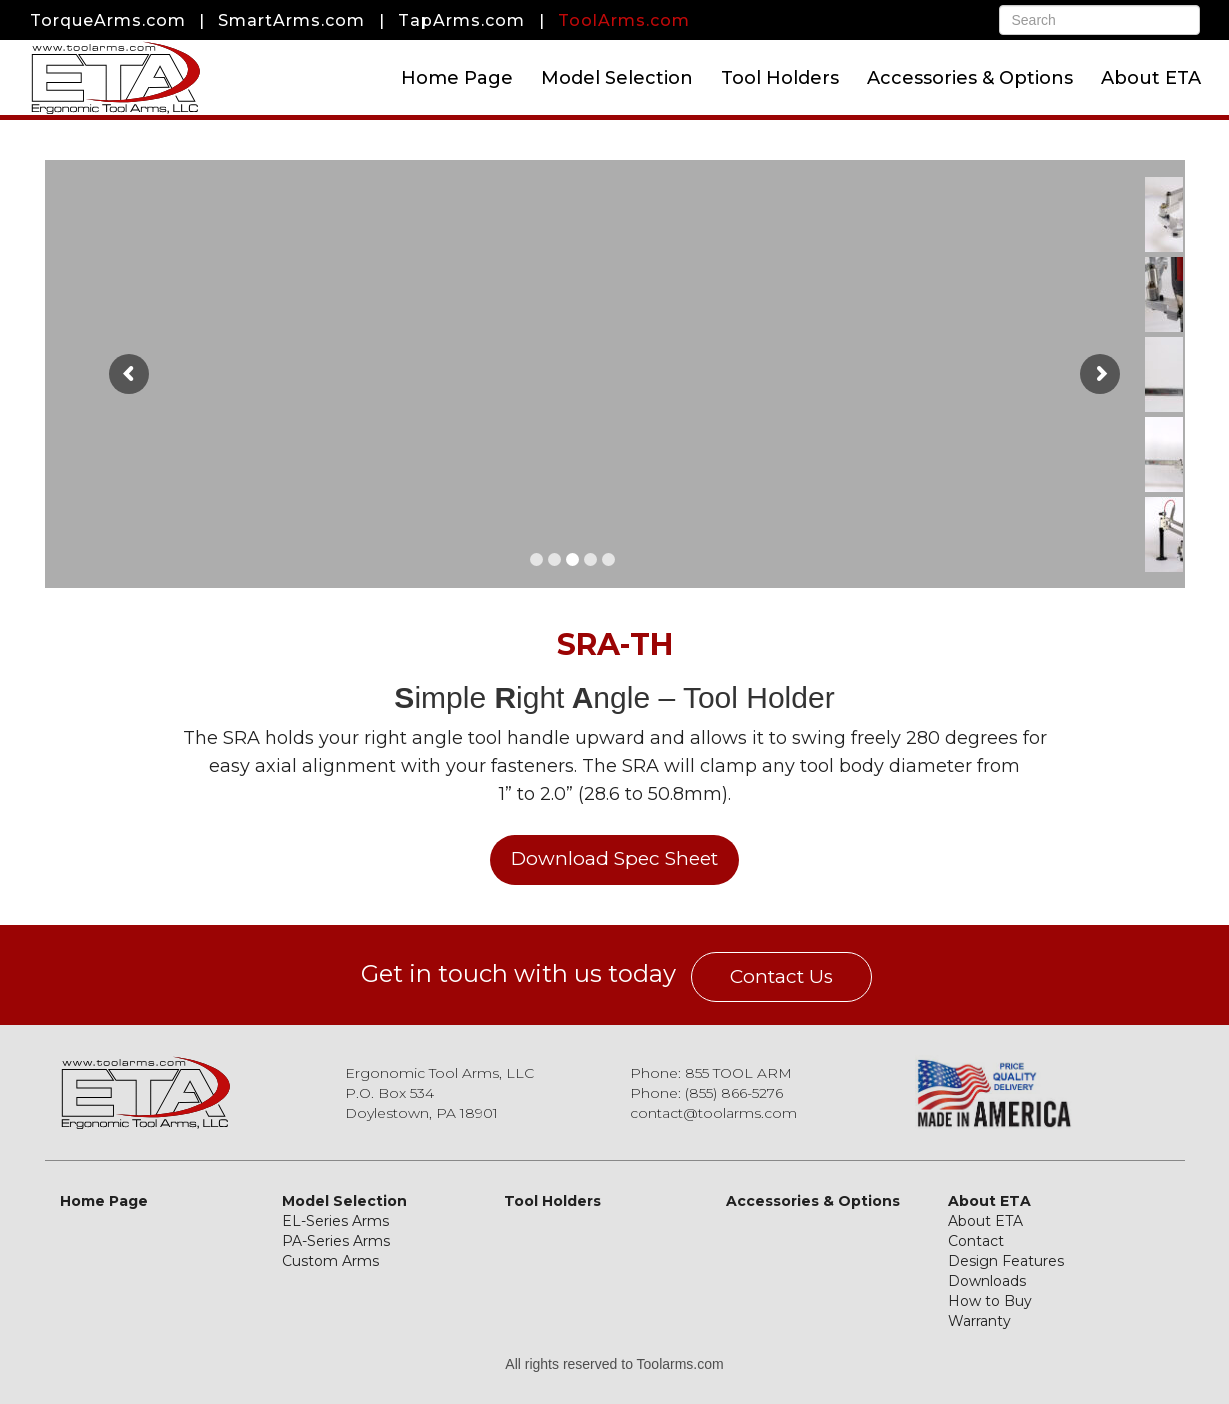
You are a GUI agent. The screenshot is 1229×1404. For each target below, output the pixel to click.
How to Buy (990, 1301)
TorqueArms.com (108, 20)
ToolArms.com (624, 20)
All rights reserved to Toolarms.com (614, 1364)
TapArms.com (461, 20)
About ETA (1151, 78)
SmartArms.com (291, 20)
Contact (976, 1241)
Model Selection (617, 78)
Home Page (457, 78)
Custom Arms (330, 1261)
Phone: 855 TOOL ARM (711, 1073)
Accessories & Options (970, 78)
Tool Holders (780, 78)
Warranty (979, 1321)
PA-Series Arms (336, 1241)
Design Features (1006, 1261)
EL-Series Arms (335, 1221)
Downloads (987, 1281)
